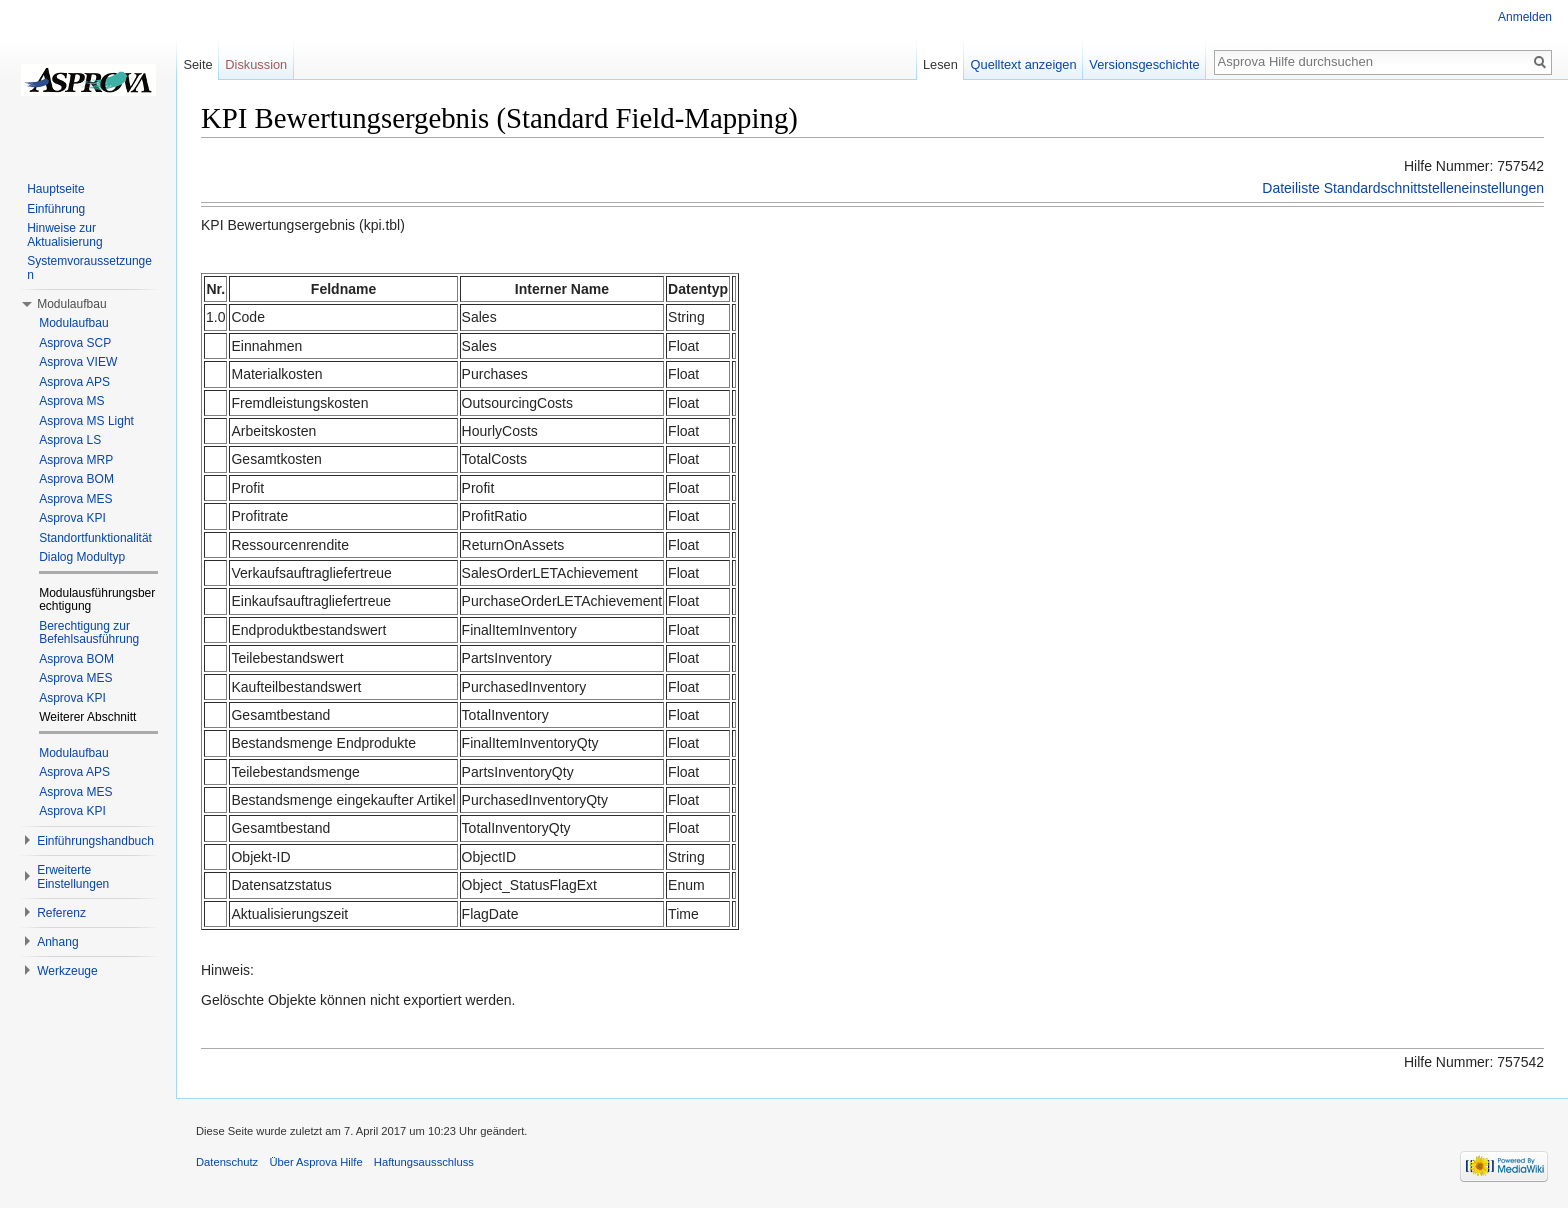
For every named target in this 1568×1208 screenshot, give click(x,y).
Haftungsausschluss (424, 1162)
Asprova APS (74, 382)
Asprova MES (75, 499)
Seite (197, 64)
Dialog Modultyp (82, 557)
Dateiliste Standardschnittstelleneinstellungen (1403, 188)
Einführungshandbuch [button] (95, 841)
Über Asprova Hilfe (315, 1162)
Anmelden (1525, 17)
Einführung (56, 209)
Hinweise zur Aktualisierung (64, 235)
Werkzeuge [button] (67, 971)
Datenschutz (227, 1162)
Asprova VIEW (78, 362)
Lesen (940, 64)
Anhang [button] (57, 942)
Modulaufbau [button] (71, 304)
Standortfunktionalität (95, 538)
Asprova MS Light (86, 421)
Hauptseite (55, 189)
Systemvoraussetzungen (89, 268)
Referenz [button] (61, 913)
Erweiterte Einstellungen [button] (73, 877)
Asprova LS (70, 440)
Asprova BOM (76, 479)
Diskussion (256, 64)
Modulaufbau (73, 323)
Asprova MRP (76, 460)
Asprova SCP (75, 343)
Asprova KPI (72, 518)
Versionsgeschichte (1144, 64)
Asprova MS (71, 401)
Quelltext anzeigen (1024, 64)
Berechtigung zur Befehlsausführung (89, 633)
